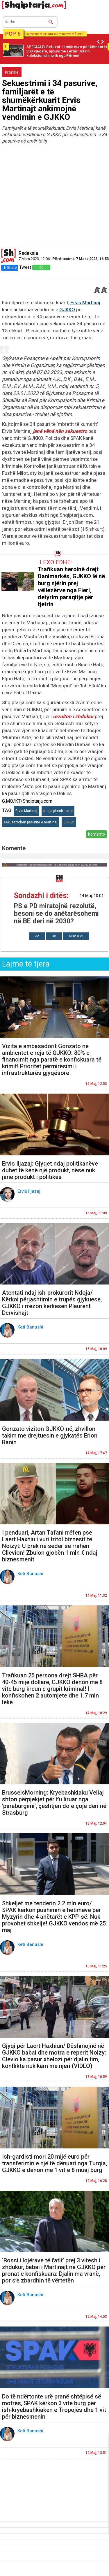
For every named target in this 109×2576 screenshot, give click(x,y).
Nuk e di (76, 936)
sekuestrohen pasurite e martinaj (30, 822)
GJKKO (67, 309)
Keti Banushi (30, 1327)
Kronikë (12, 72)
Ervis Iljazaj (29, 1191)
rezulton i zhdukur (73, 716)
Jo (54, 936)
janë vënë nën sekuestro (60, 431)
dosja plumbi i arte (58, 811)
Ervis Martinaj (85, 302)
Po (37, 936)
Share (10, 267)
